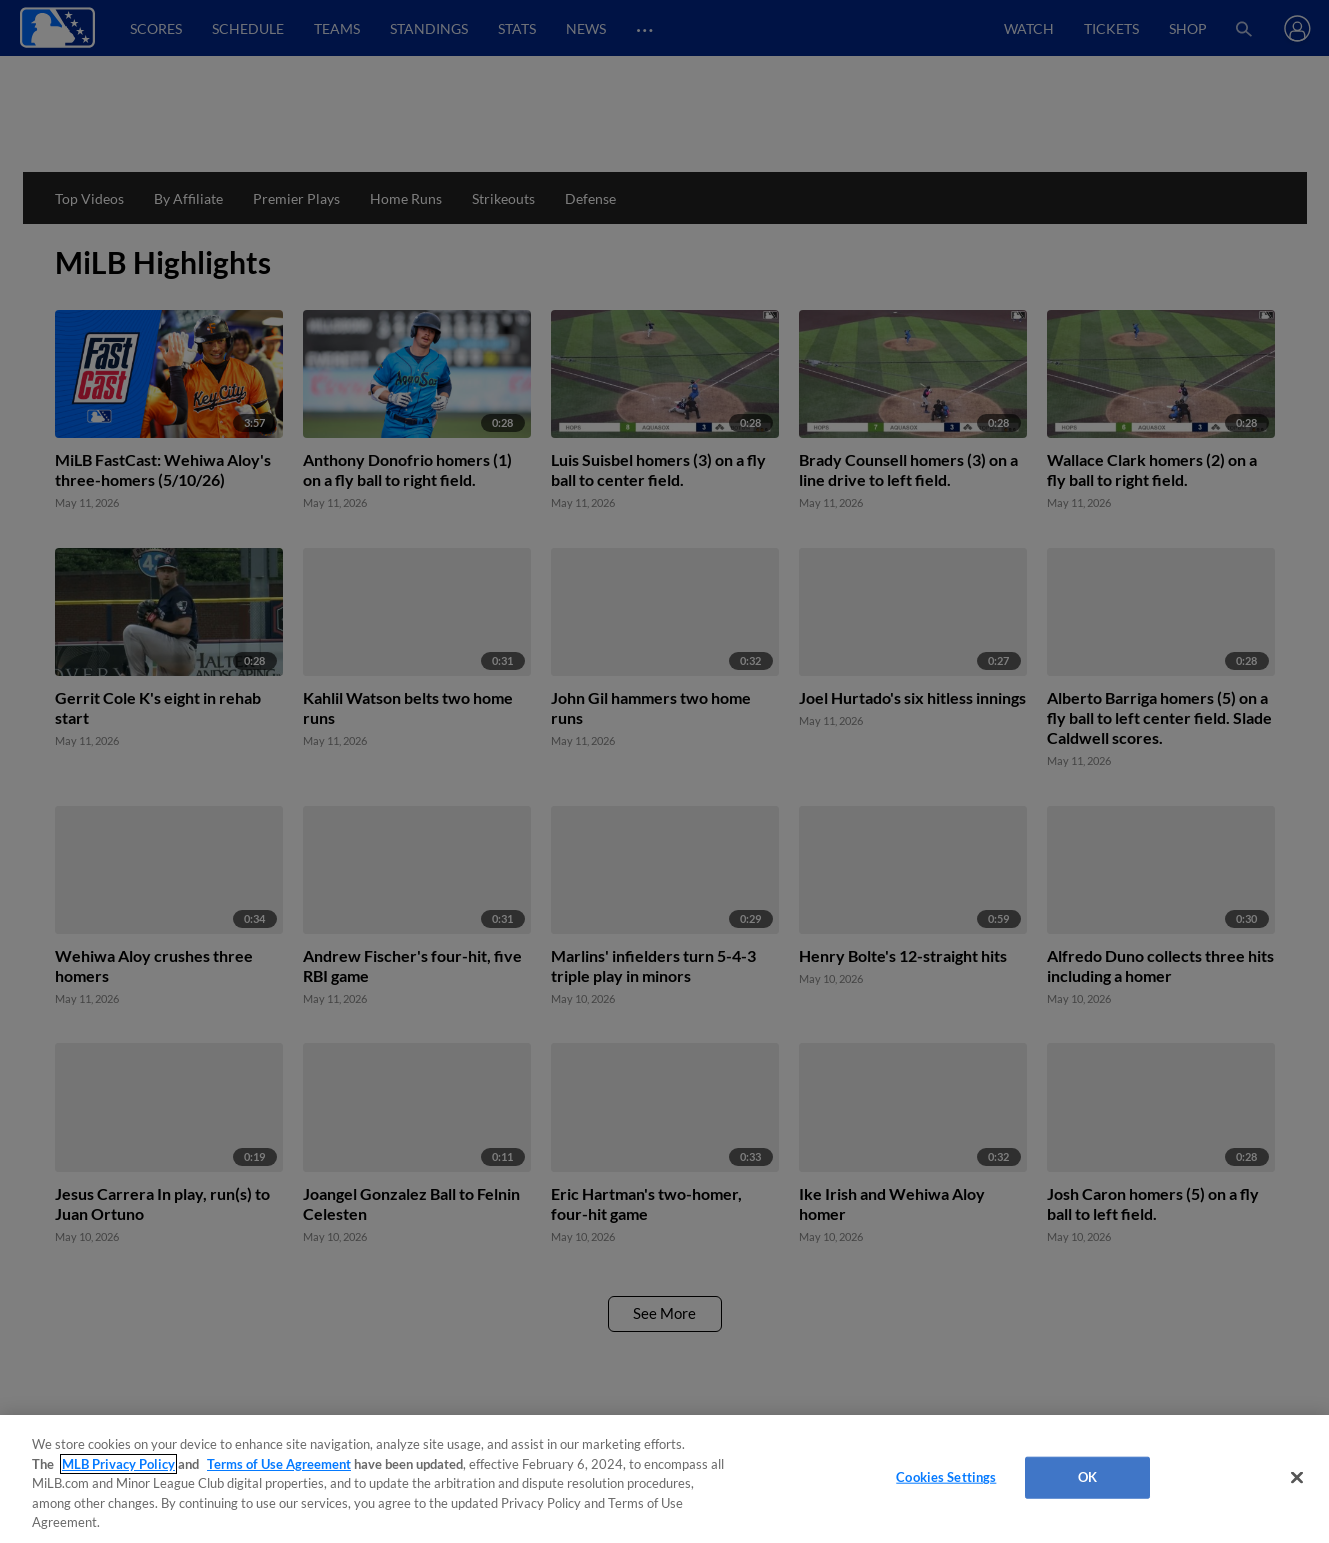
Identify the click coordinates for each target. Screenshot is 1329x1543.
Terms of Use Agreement (279, 1464)
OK (1087, 1477)
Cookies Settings (946, 1477)
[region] (664, 1479)
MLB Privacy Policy (118, 1464)
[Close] (1297, 1478)
